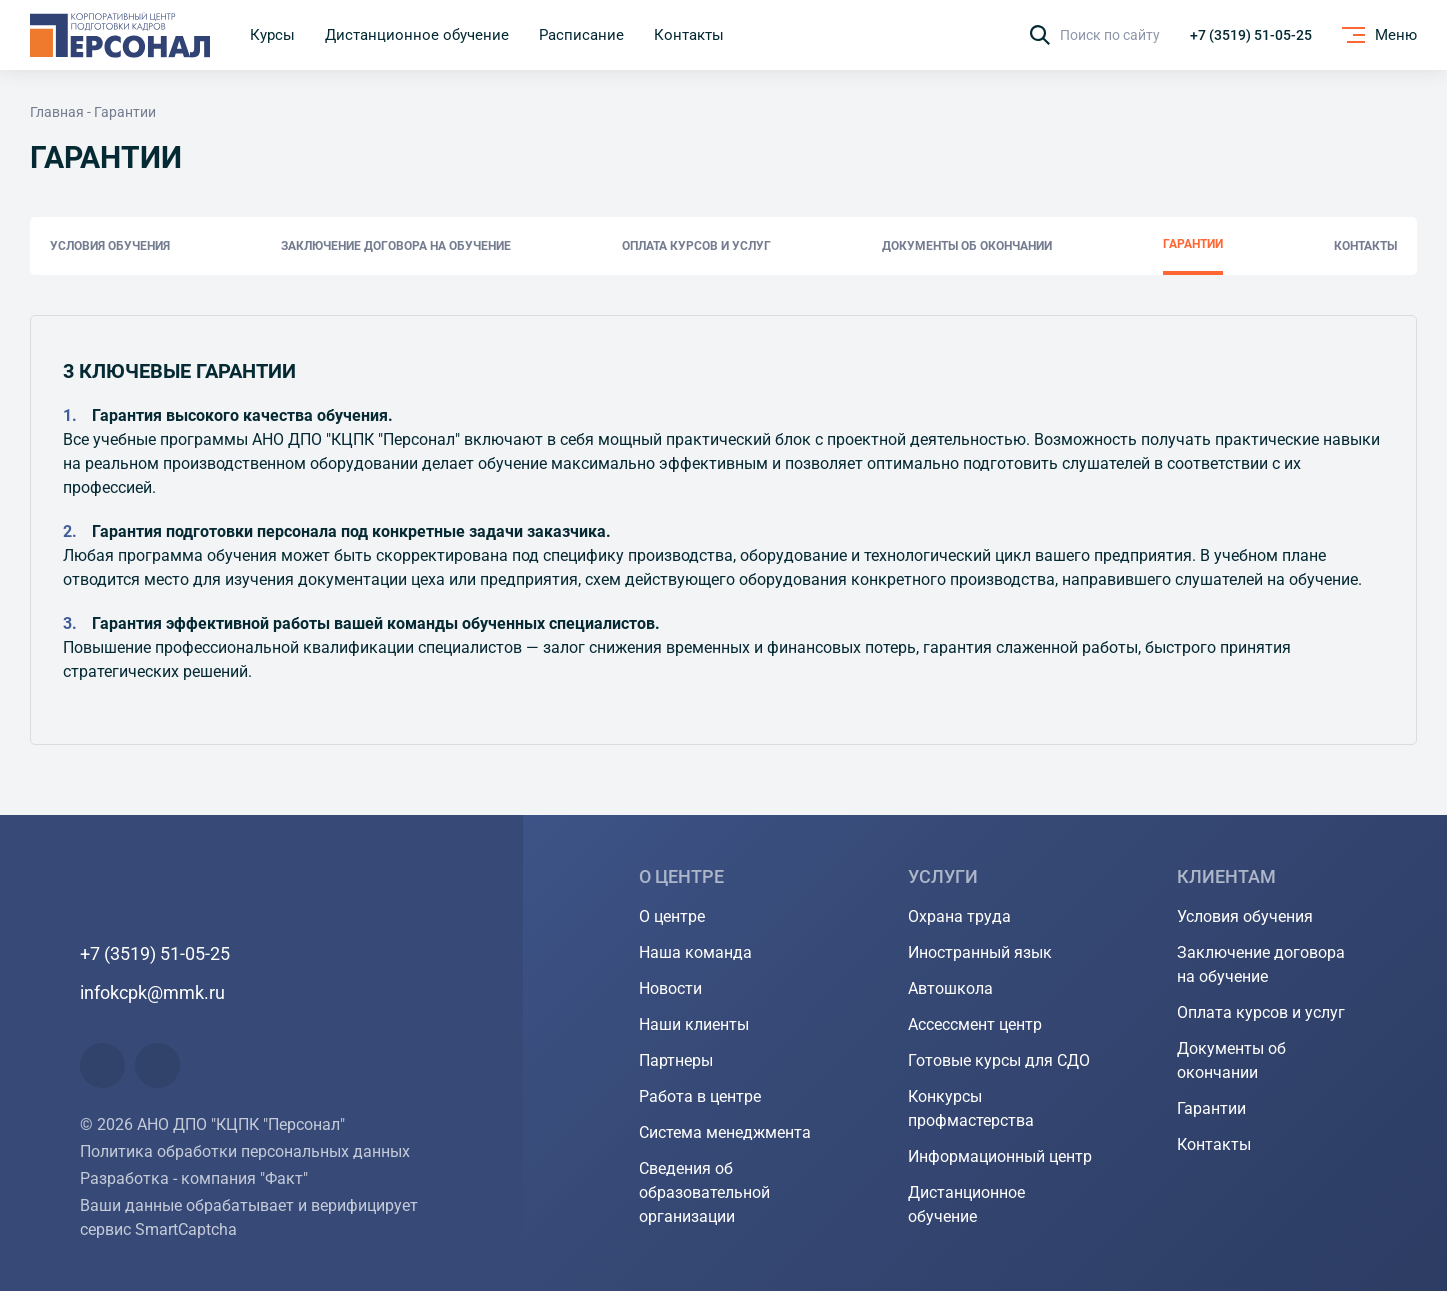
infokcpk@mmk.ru (152, 992)
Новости (670, 988)
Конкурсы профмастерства (971, 1108)
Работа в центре (700, 1096)
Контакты (1365, 246)
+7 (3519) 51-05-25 (1251, 35)
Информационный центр (1000, 1156)
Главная (57, 112)
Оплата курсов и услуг (696, 246)
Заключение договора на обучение (396, 246)
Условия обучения (110, 246)
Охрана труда (959, 916)
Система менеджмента (725, 1132)
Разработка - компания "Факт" (194, 1178)
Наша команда (695, 952)
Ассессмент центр (975, 1024)
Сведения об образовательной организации (704, 1192)
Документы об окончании (967, 246)
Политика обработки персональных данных (245, 1151)
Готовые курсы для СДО (999, 1060)
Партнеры (676, 1060)
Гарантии (1193, 244)
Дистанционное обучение (966, 1204)
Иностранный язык (980, 952)
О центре (672, 916)
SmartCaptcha (186, 1229)
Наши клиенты (694, 1024)
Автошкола (950, 988)
